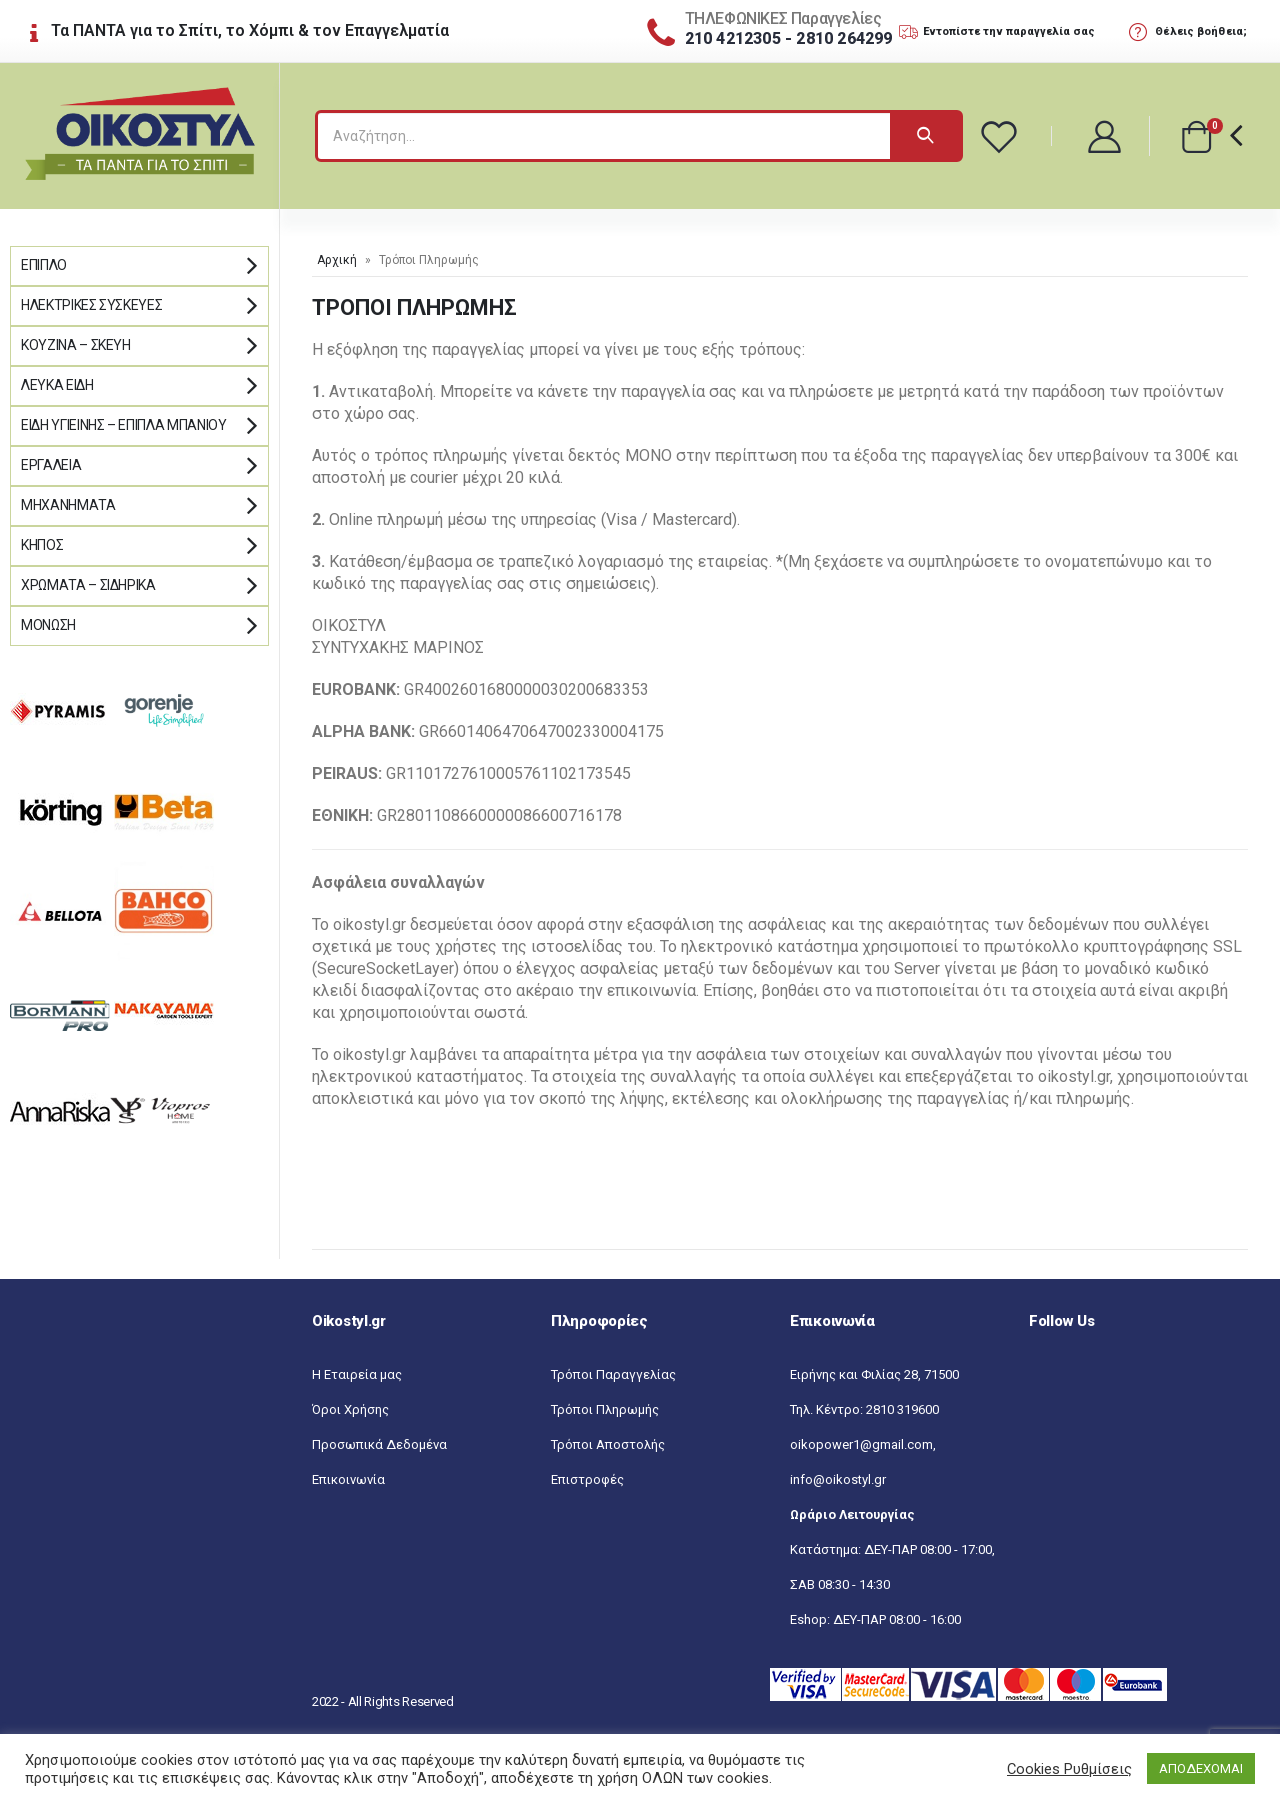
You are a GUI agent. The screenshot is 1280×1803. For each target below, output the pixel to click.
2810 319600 (902, 1409)
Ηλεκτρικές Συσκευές (91, 305)
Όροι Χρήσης (350, 1409)
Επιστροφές (587, 1479)
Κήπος (42, 545)
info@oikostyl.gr (838, 1479)
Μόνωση (48, 625)
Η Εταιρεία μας (357, 1374)
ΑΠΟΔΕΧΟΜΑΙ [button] (1201, 1768)
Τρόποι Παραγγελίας (613, 1374)
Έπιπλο (44, 265)
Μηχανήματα (68, 505)
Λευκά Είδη (57, 385)
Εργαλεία (51, 465)
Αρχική (337, 260)
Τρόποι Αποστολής (608, 1444)
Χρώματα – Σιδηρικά (88, 585)
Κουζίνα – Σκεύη (76, 345)
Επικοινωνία (348, 1479)
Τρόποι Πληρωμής (605, 1409)
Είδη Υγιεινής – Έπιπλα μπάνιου (124, 425)
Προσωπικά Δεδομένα (379, 1444)
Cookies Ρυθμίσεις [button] (1069, 1769)
